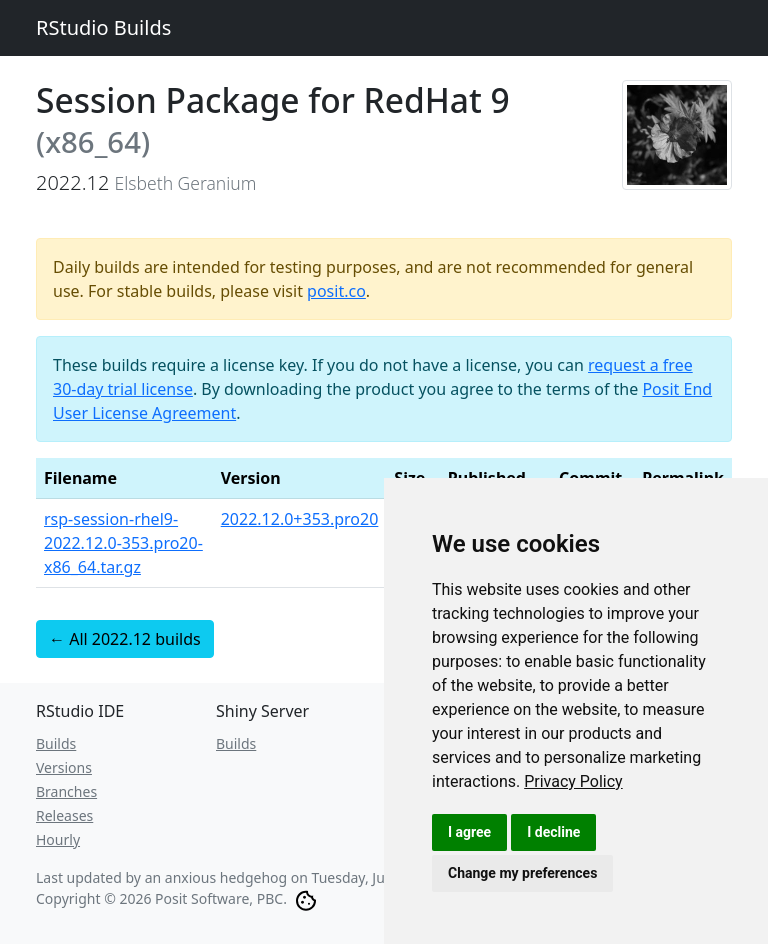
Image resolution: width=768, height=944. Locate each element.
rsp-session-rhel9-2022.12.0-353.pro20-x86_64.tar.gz (123, 543)
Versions (64, 767)
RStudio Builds (103, 27)
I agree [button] (469, 832)
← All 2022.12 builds (125, 639)
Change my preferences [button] (522, 873)
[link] (573, 781)
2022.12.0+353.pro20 (300, 519)
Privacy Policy (573, 781)
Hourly (58, 839)
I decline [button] (553, 832)
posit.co (336, 291)
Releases (64, 815)
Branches (66, 791)
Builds (56, 743)
